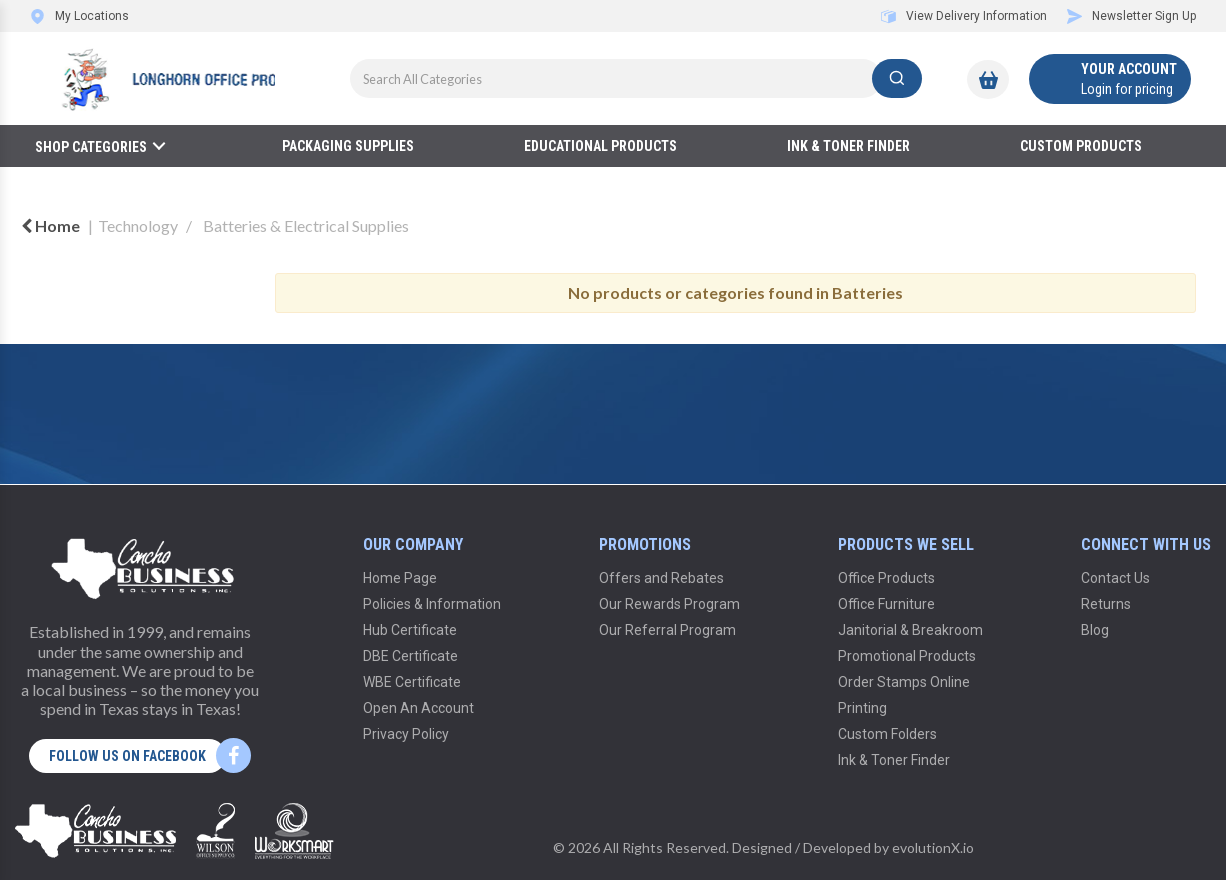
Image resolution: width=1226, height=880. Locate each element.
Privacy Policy (406, 734)
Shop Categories (91, 147)
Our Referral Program (667, 630)
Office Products (886, 578)
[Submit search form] (897, 78)
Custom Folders (887, 734)
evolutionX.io (933, 847)
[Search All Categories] (636, 78)
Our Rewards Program (669, 604)
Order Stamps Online (904, 682)
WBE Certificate (412, 682)
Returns (1106, 604)
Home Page (400, 578)
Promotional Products (907, 656)
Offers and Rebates (661, 578)
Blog (1095, 630)
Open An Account (418, 708)
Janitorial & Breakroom (910, 630)
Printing (862, 708)
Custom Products (1081, 146)
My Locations (79, 16)
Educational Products (600, 146)
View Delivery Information (964, 16)
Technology (138, 225)
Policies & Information (432, 604)
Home (50, 225)
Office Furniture (886, 604)
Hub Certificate (410, 630)
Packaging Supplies (348, 146)
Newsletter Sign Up (1131, 16)
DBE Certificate (410, 656)
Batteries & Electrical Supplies (306, 225)
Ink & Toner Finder (848, 146)
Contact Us (1115, 578)
